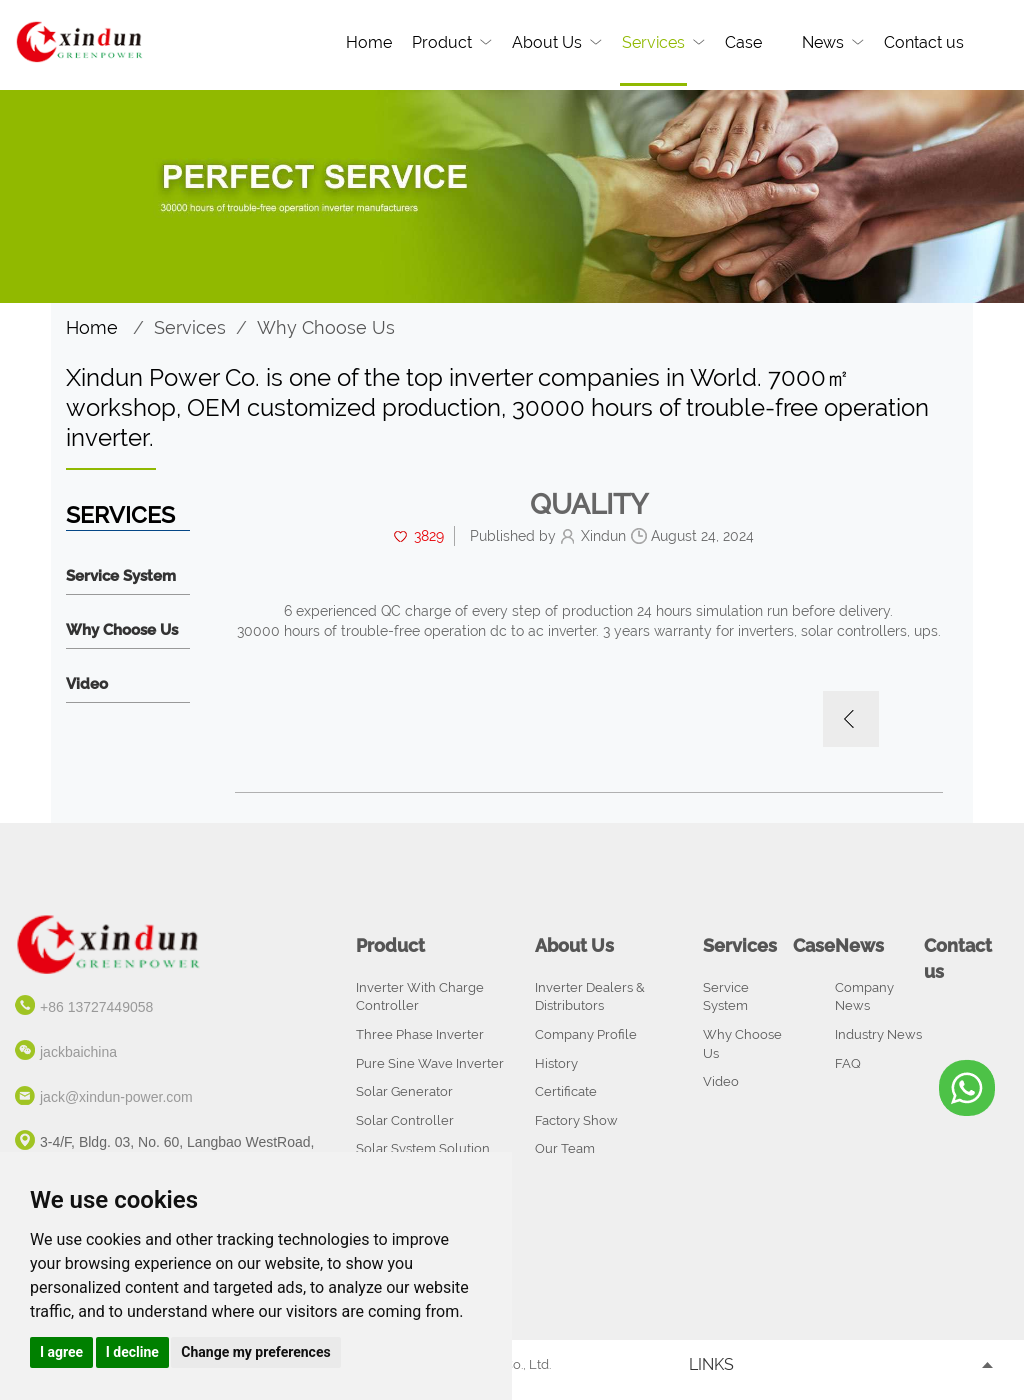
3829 (429, 536)
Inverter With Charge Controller (420, 997)
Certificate (566, 1091)
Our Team (565, 1148)
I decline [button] (132, 1352)
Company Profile (586, 1034)
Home (369, 42)
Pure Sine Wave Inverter (430, 1063)
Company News (864, 997)
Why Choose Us (326, 327)
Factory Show (576, 1120)
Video (87, 684)
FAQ (848, 1063)
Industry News (878, 1034)
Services (653, 42)
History (556, 1063)
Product (442, 42)
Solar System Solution (423, 1148)
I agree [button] (61, 1352)
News (823, 42)
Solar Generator (404, 1091)
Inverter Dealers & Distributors (590, 997)
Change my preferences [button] (255, 1352)
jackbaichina (78, 1052)
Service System (121, 576)
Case (743, 42)
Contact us (924, 42)
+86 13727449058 (96, 1007)
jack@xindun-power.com (116, 1097)
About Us (547, 42)
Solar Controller (405, 1120)
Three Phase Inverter (420, 1034)
